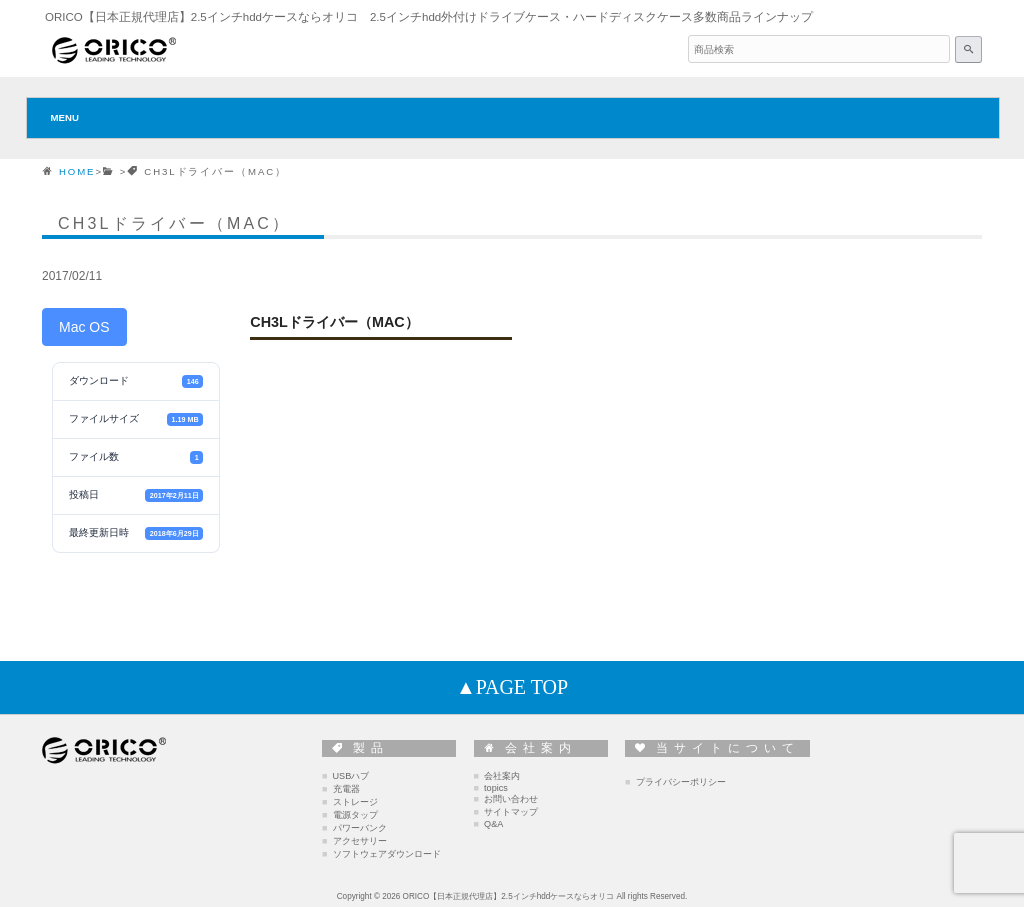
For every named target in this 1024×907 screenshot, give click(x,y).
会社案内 (502, 776)
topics (496, 788)
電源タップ (355, 815)
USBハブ (351, 776)
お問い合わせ (511, 799)
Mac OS (84, 327)
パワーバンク (360, 828)
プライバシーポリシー (681, 782)
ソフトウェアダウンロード (387, 854)
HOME (77, 171)
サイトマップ (511, 812)
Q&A (493, 824)
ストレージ (355, 802)
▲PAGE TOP (512, 687)
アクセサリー (360, 841)
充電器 (346, 789)
